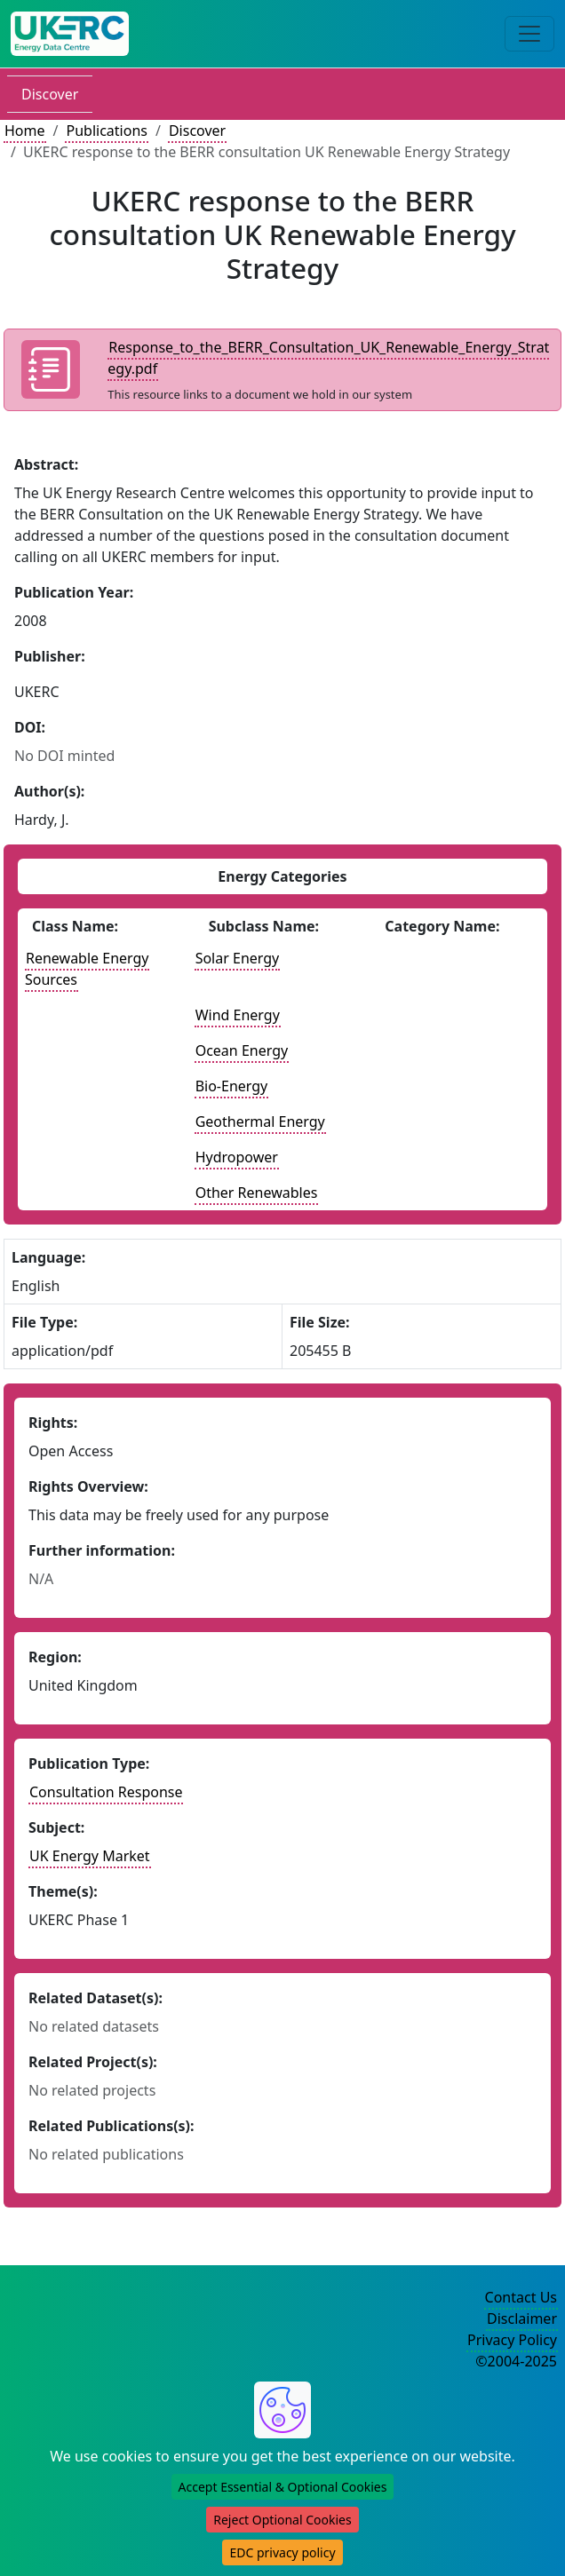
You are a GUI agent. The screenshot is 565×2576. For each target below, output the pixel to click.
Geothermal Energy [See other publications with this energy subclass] (260, 1121)
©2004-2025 (516, 2361)
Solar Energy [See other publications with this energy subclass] (237, 958)
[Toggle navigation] (529, 34)
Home (24, 130)
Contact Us (521, 2297)
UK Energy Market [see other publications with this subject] (89, 1856)
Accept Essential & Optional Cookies (283, 2486)
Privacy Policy (512, 2340)
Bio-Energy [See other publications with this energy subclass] (231, 1086)
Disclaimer (522, 2318)
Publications (106, 130)
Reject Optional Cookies (282, 2519)
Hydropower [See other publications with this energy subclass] (236, 1157)
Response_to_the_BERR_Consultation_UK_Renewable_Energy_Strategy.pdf (328, 357)
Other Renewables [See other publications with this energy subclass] (256, 1192)
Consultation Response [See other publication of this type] (105, 1792)
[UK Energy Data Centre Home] (70, 33)
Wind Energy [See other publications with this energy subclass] (237, 1015)
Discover (49, 94)
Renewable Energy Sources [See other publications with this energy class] (87, 968)
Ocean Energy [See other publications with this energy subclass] (241, 1050)
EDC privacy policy (282, 2552)
